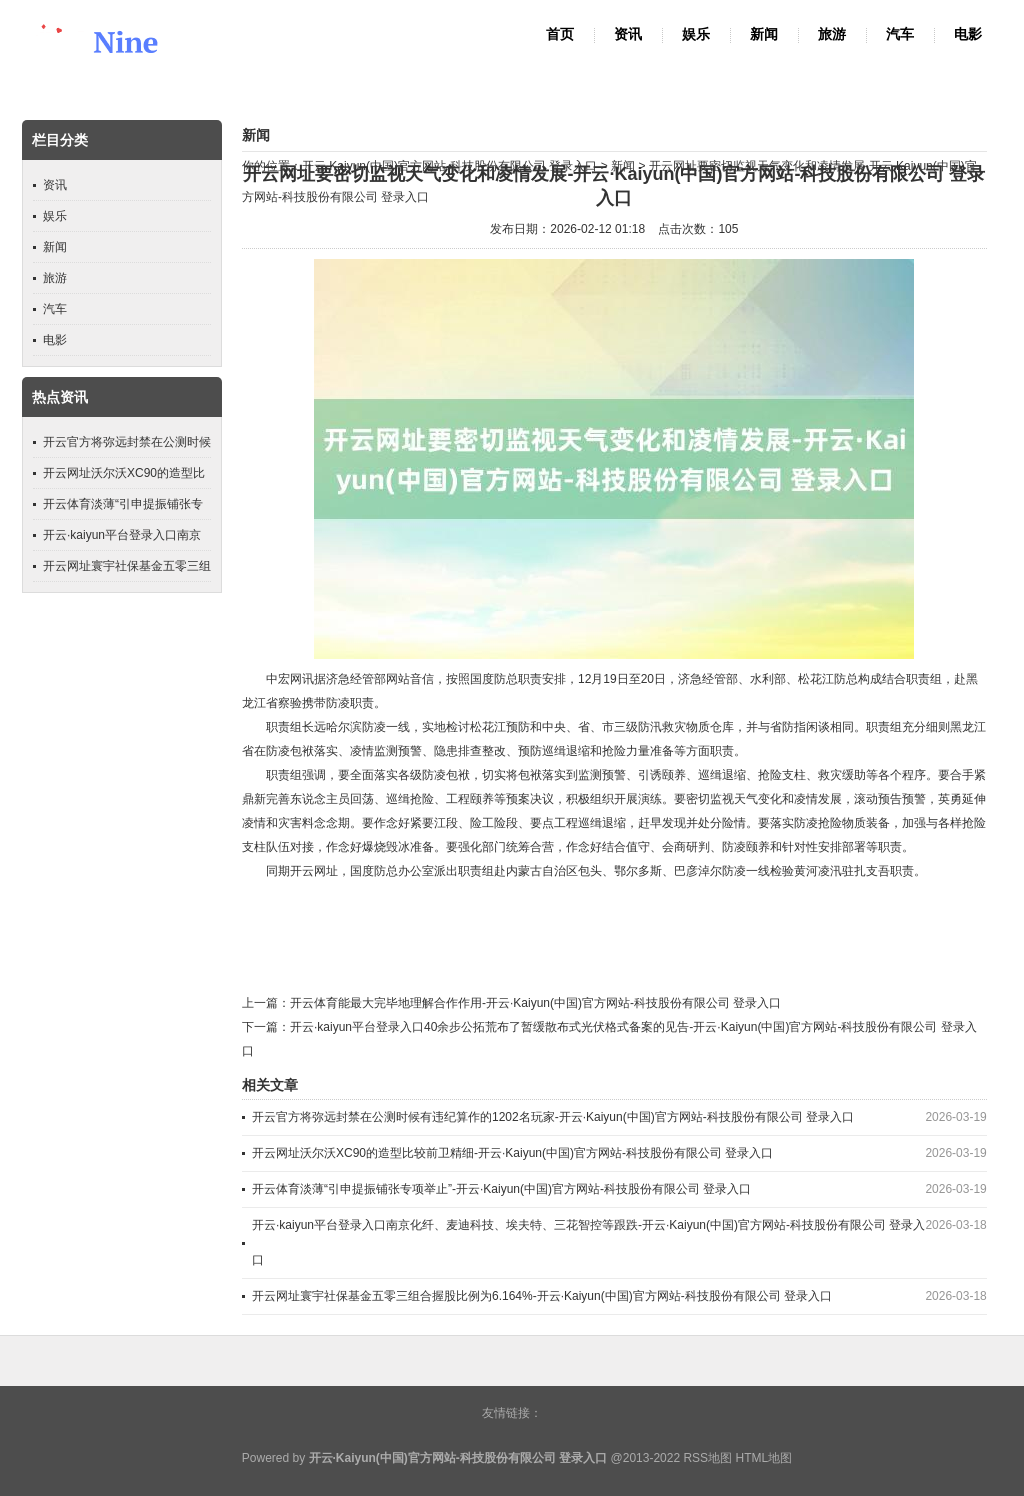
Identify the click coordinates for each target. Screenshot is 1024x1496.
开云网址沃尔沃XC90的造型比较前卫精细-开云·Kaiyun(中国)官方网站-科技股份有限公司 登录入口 (512, 1153)
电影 (968, 34)
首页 (560, 34)
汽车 (900, 34)
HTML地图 (763, 1458)
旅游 (832, 34)
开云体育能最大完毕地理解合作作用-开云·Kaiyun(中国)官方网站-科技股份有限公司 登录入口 (535, 1003)
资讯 (628, 34)
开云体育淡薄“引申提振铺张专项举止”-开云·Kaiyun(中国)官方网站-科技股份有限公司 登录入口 (501, 1189)
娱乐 (696, 34)
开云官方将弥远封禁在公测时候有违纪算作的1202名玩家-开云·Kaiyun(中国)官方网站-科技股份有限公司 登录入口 (553, 1117)
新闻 (764, 34)
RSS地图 (707, 1458)
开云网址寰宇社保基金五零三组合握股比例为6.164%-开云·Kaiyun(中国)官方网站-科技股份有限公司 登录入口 (542, 1296)
